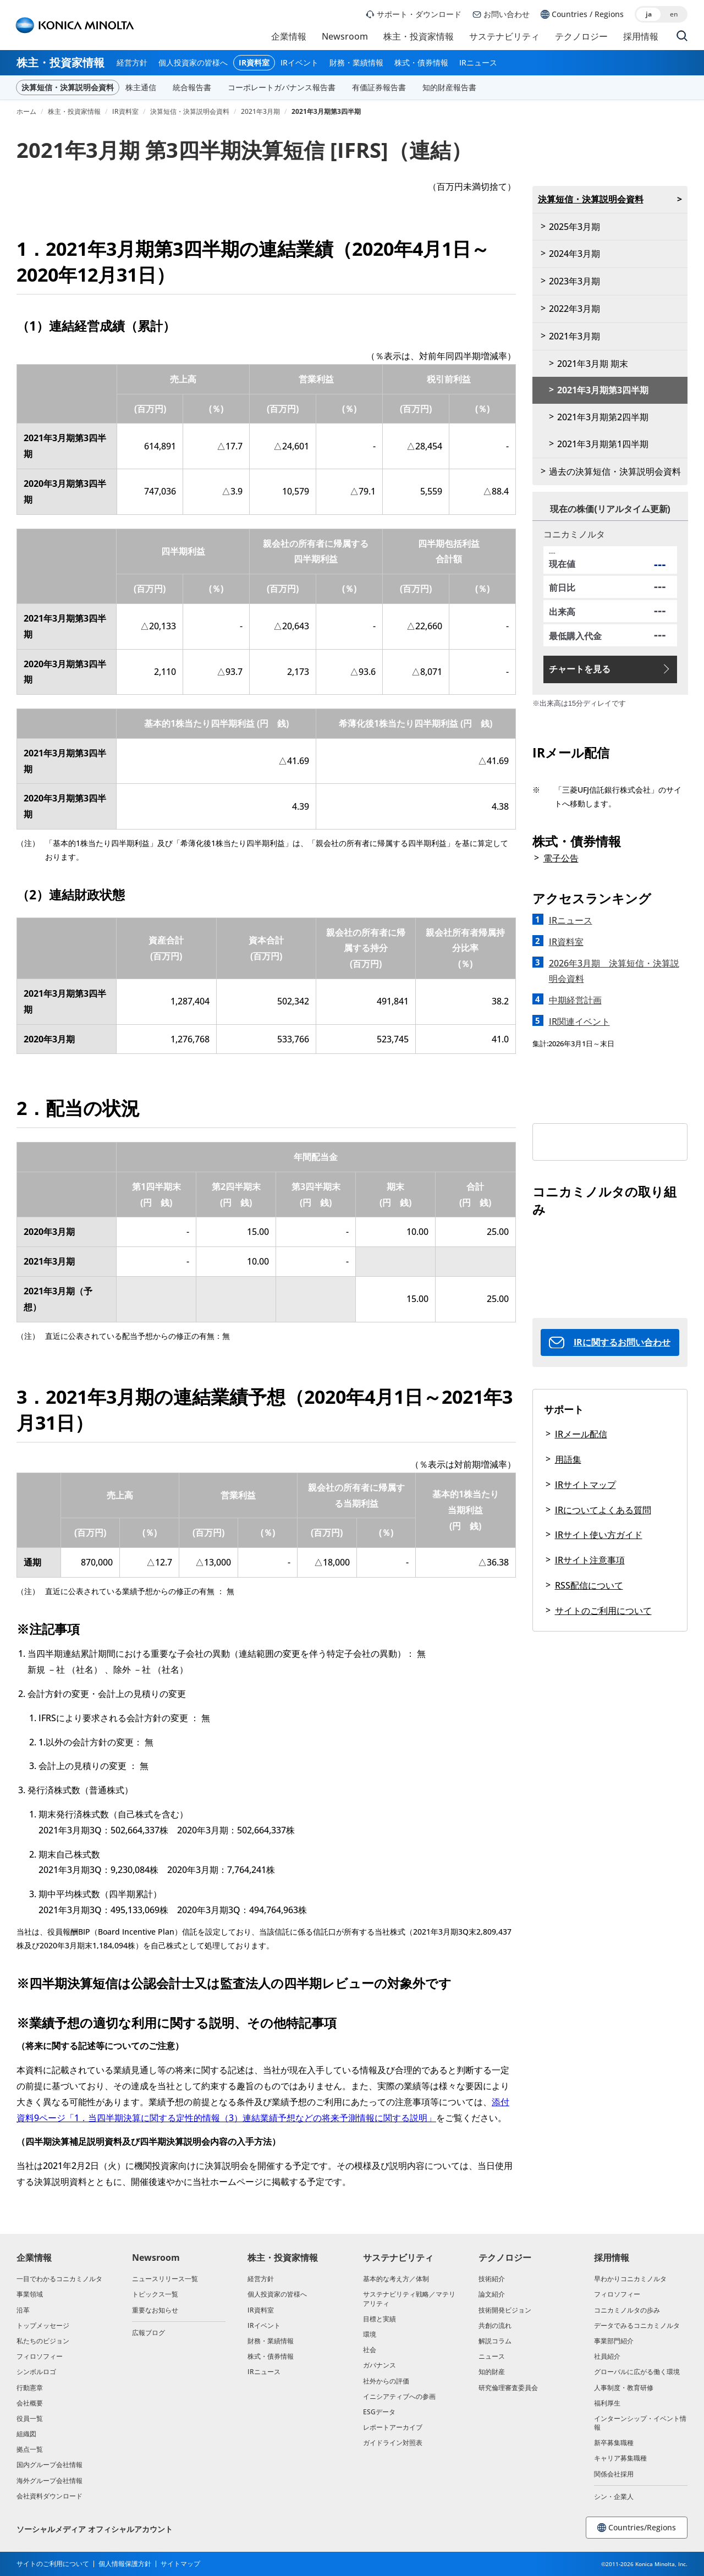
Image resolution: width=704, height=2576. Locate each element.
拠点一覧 (29, 2449)
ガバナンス (379, 2365)
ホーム (26, 111)
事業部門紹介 (614, 2341)
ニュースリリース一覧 (165, 2278)
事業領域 (29, 2294)
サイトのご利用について (603, 1611)
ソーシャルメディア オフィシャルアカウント (94, 2529)
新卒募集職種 (614, 2442)
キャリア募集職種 (620, 2458)
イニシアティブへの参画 (399, 2396)
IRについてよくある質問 (603, 1510)
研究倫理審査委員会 (508, 2387)
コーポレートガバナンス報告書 (282, 87)
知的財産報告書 (449, 87)
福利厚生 (607, 2403)
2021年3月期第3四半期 (602, 390)
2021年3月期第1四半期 (602, 444)
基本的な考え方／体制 (396, 2278)
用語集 (568, 1459)
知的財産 (492, 2371)
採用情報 (640, 36)
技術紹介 (492, 2278)
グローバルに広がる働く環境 (637, 2371)
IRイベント (299, 63)
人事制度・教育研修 (623, 2387)
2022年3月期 (574, 309)
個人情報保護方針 (124, 2563)
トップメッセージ (42, 2325)
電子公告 (561, 858)
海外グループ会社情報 (49, 2480)
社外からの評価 (386, 2381)
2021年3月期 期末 (592, 364)
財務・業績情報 (356, 63)
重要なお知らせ (155, 2310)
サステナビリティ (504, 36)
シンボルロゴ (36, 2371)
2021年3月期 (260, 111)
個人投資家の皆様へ (193, 63)
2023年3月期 (574, 281)
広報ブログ (148, 2332)
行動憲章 (29, 2387)
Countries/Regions (636, 2527)
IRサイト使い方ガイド (598, 1535)
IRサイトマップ (585, 1485)
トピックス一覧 (155, 2294)
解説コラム (495, 2341)
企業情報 (288, 36)
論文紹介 (492, 2294)
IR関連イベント (579, 1021)
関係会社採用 (614, 2474)
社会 (369, 2349)
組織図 (26, 2433)
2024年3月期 (574, 254)
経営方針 (132, 63)
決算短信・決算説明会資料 (67, 87)
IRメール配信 (581, 1434)
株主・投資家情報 (418, 36)
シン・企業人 (614, 2496)
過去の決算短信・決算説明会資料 (615, 471)
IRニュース (478, 63)
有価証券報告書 (379, 87)
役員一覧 (29, 2418)
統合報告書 (192, 87)
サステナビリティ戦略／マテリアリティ (409, 2298)
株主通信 (140, 87)
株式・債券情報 (421, 63)
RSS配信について (589, 1585)
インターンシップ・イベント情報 (640, 2423)
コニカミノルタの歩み (627, 2310)
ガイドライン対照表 (392, 2442)
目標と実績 (379, 2319)
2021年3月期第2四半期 (602, 417)
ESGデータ (379, 2411)
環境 (369, 2334)
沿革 (23, 2310)
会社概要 (29, 2403)
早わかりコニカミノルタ (630, 2278)
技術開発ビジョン (505, 2310)
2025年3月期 (574, 227)
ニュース (492, 2356)
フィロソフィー (39, 2356)
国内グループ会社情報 (49, 2464)
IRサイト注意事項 (590, 1560)
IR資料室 (254, 63)
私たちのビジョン (42, 2341)
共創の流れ (495, 2325)
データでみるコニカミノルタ (637, 2325)
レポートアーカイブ (392, 2427)
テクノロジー (581, 36)
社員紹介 (607, 2356)
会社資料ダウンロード (49, 2496)
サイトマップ (180, 2563)
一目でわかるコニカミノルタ (59, 2278)
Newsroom (345, 36)
